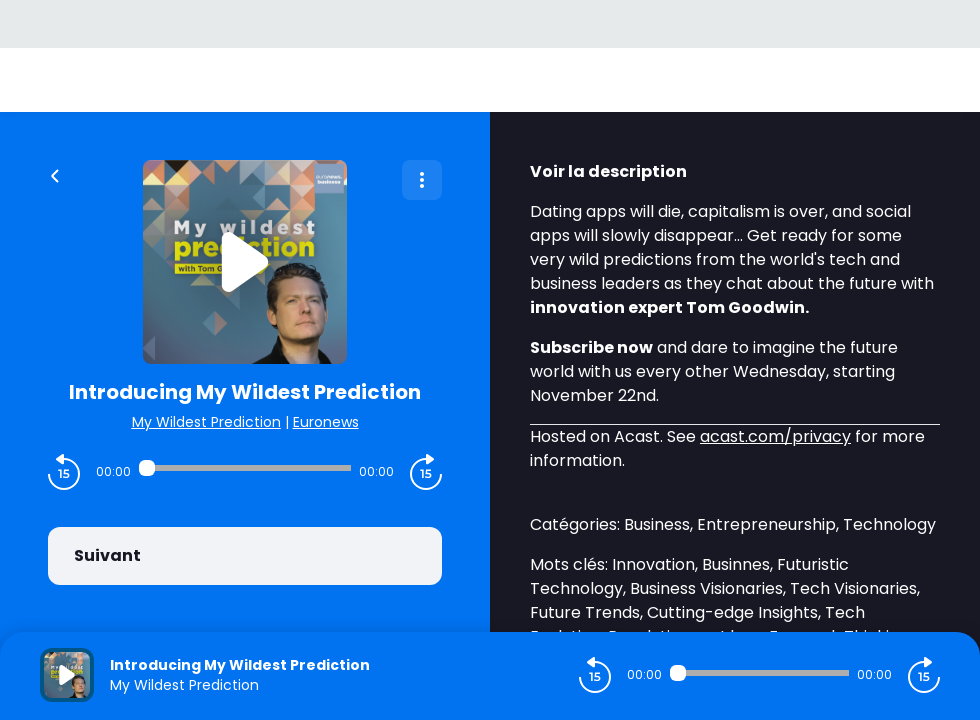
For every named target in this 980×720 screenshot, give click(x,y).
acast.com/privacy (775, 436)
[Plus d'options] (422, 180)
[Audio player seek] (245, 468)
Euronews (326, 422)
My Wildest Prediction (206, 422)
